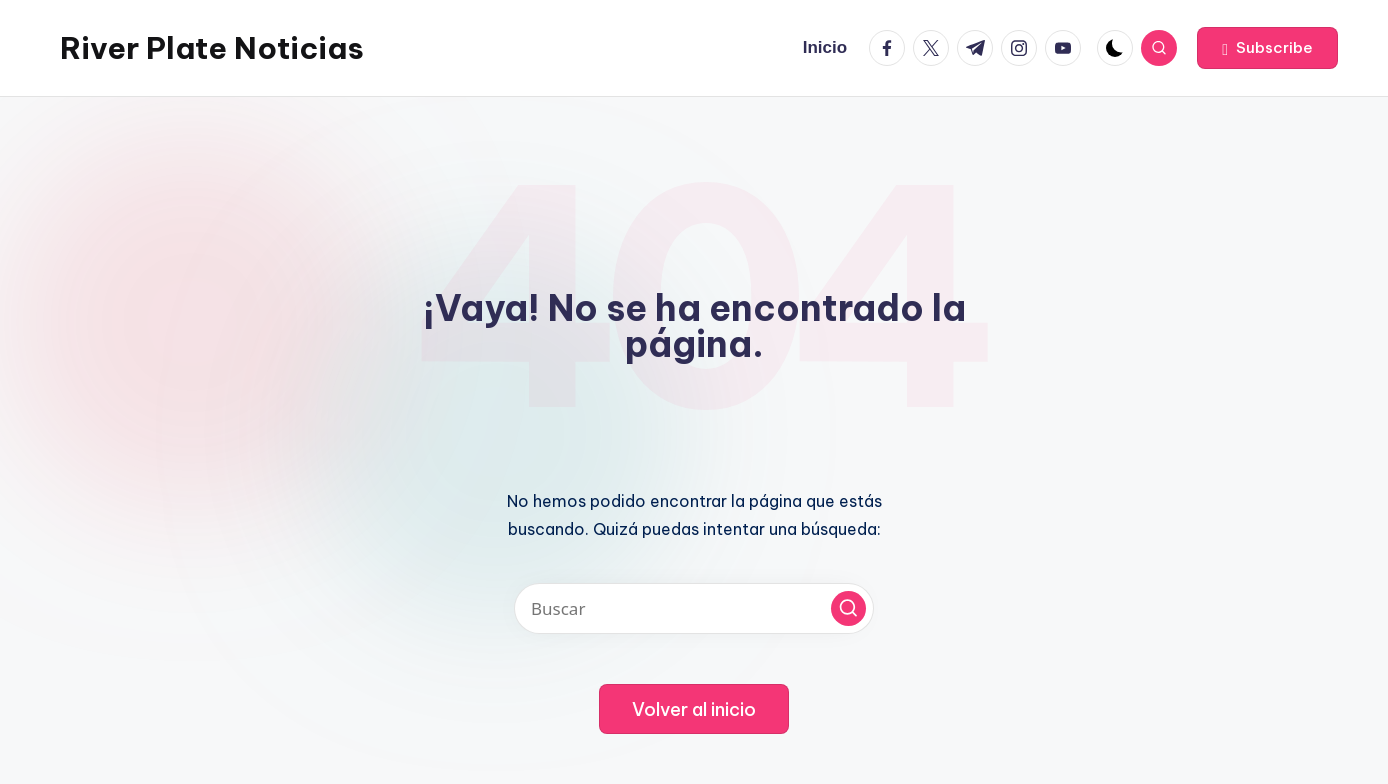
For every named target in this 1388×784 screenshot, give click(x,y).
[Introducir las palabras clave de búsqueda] (694, 608)
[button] (1267, 48)
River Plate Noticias (212, 48)
